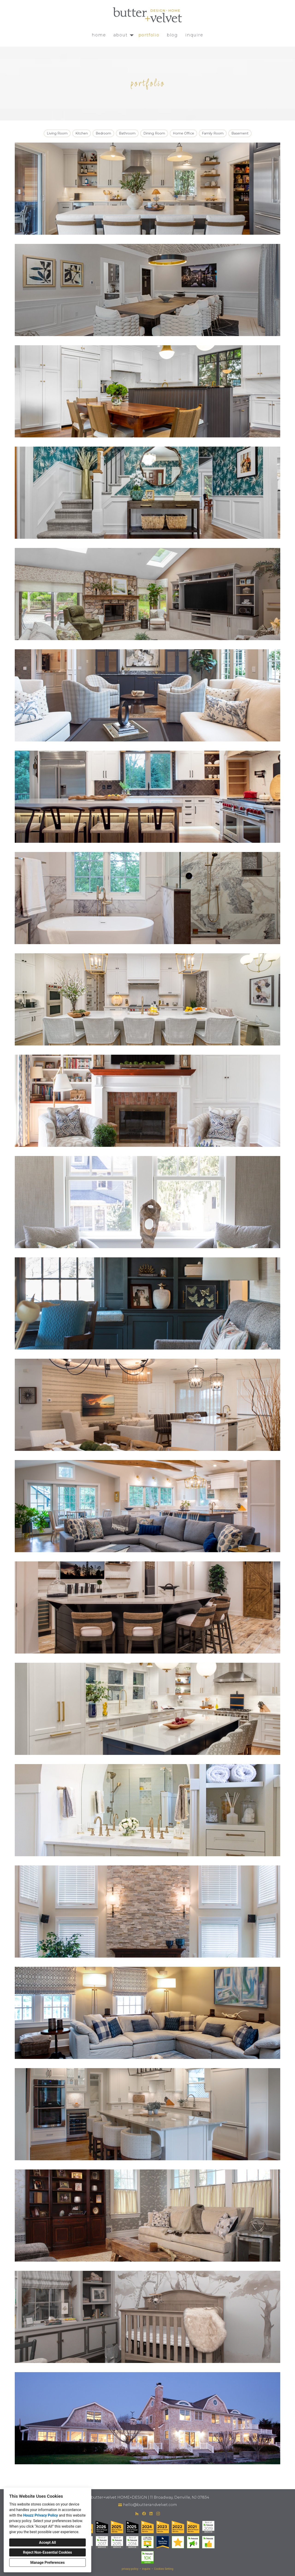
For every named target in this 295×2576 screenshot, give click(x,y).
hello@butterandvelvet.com (150, 2505)
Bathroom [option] (127, 133)
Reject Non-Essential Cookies (47, 2552)
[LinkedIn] (151, 2513)
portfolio (149, 35)
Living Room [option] (57, 133)
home (99, 35)
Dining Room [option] (154, 133)
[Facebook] (144, 2513)
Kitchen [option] (81, 133)
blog (172, 35)
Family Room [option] (213, 133)
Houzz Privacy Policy (40, 2515)
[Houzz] (137, 2513)
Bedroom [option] (103, 133)
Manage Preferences (47, 2562)
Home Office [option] (183, 133)
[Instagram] (158, 2513)
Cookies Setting (163, 2568)
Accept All (47, 2542)
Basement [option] (239, 133)
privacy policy (130, 2568)
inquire (194, 35)
